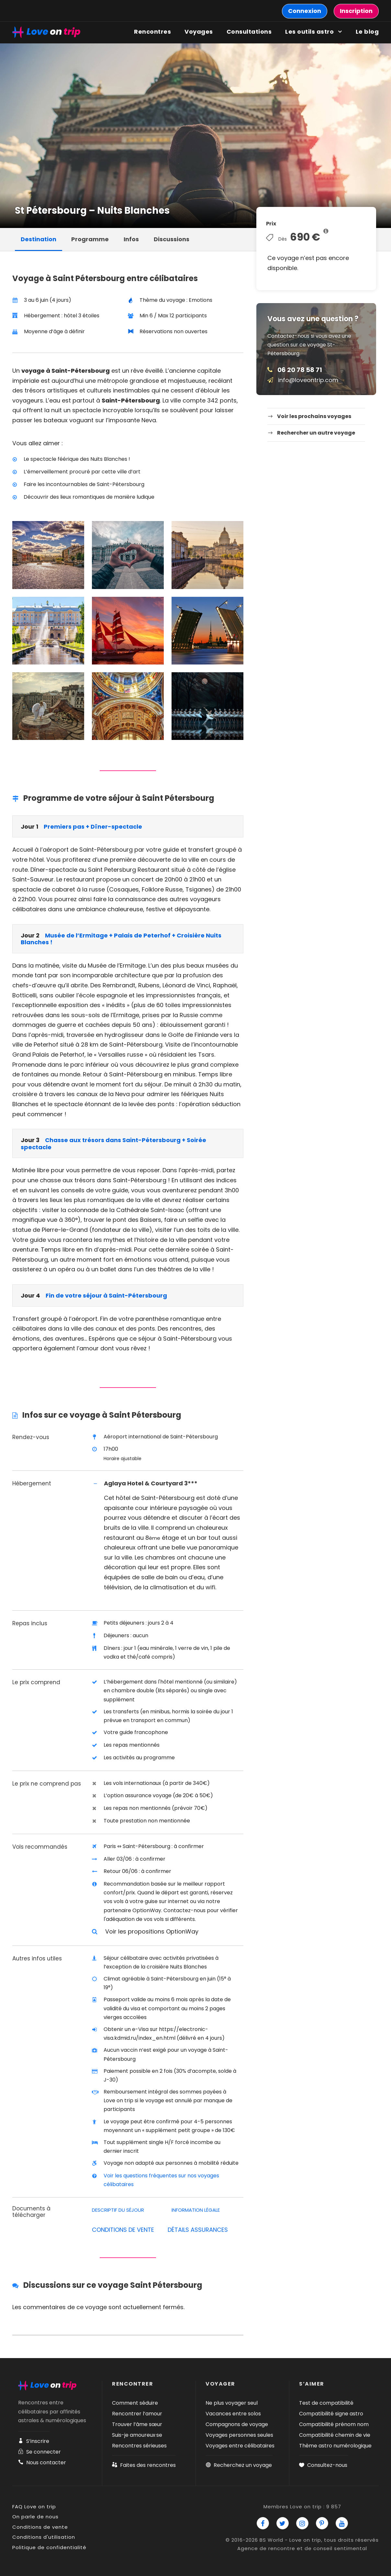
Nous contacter (42, 2462)
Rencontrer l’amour (137, 2413)
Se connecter (39, 2452)
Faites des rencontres (144, 2465)
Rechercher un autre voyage (316, 433)
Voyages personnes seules (239, 2435)
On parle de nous (35, 2516)
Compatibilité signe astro (331, 2413)
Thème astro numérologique (335, 2445)
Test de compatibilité (326, 2403)
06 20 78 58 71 (299, 369)
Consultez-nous (323, 2465)
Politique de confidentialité (49, 2547)
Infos (131, 239)
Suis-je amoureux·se (137, 2435)
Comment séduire (135, 2403)
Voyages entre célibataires (240, 2445)
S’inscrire (33, 2441)
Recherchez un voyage (239, 2465)
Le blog (367, 32)
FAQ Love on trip (34, 2506)
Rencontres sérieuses (139, 2445)
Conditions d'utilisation (43, 2537)
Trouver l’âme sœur (137, 2424)
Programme (90, 239)
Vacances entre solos (233, 2413)
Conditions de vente (40, 2527)
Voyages (198, 32)
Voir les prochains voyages (314, 416)
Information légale (196, 2210)
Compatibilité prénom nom (334, 2424)
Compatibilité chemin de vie (334, 2435)
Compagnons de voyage (237, 2424)
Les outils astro (309, 32)
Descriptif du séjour (118, 2210)
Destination (38, 239)
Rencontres (152, 32)
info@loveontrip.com (308, 380)
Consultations (249, 32)
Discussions (171, 239)
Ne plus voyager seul (232, 2403)
